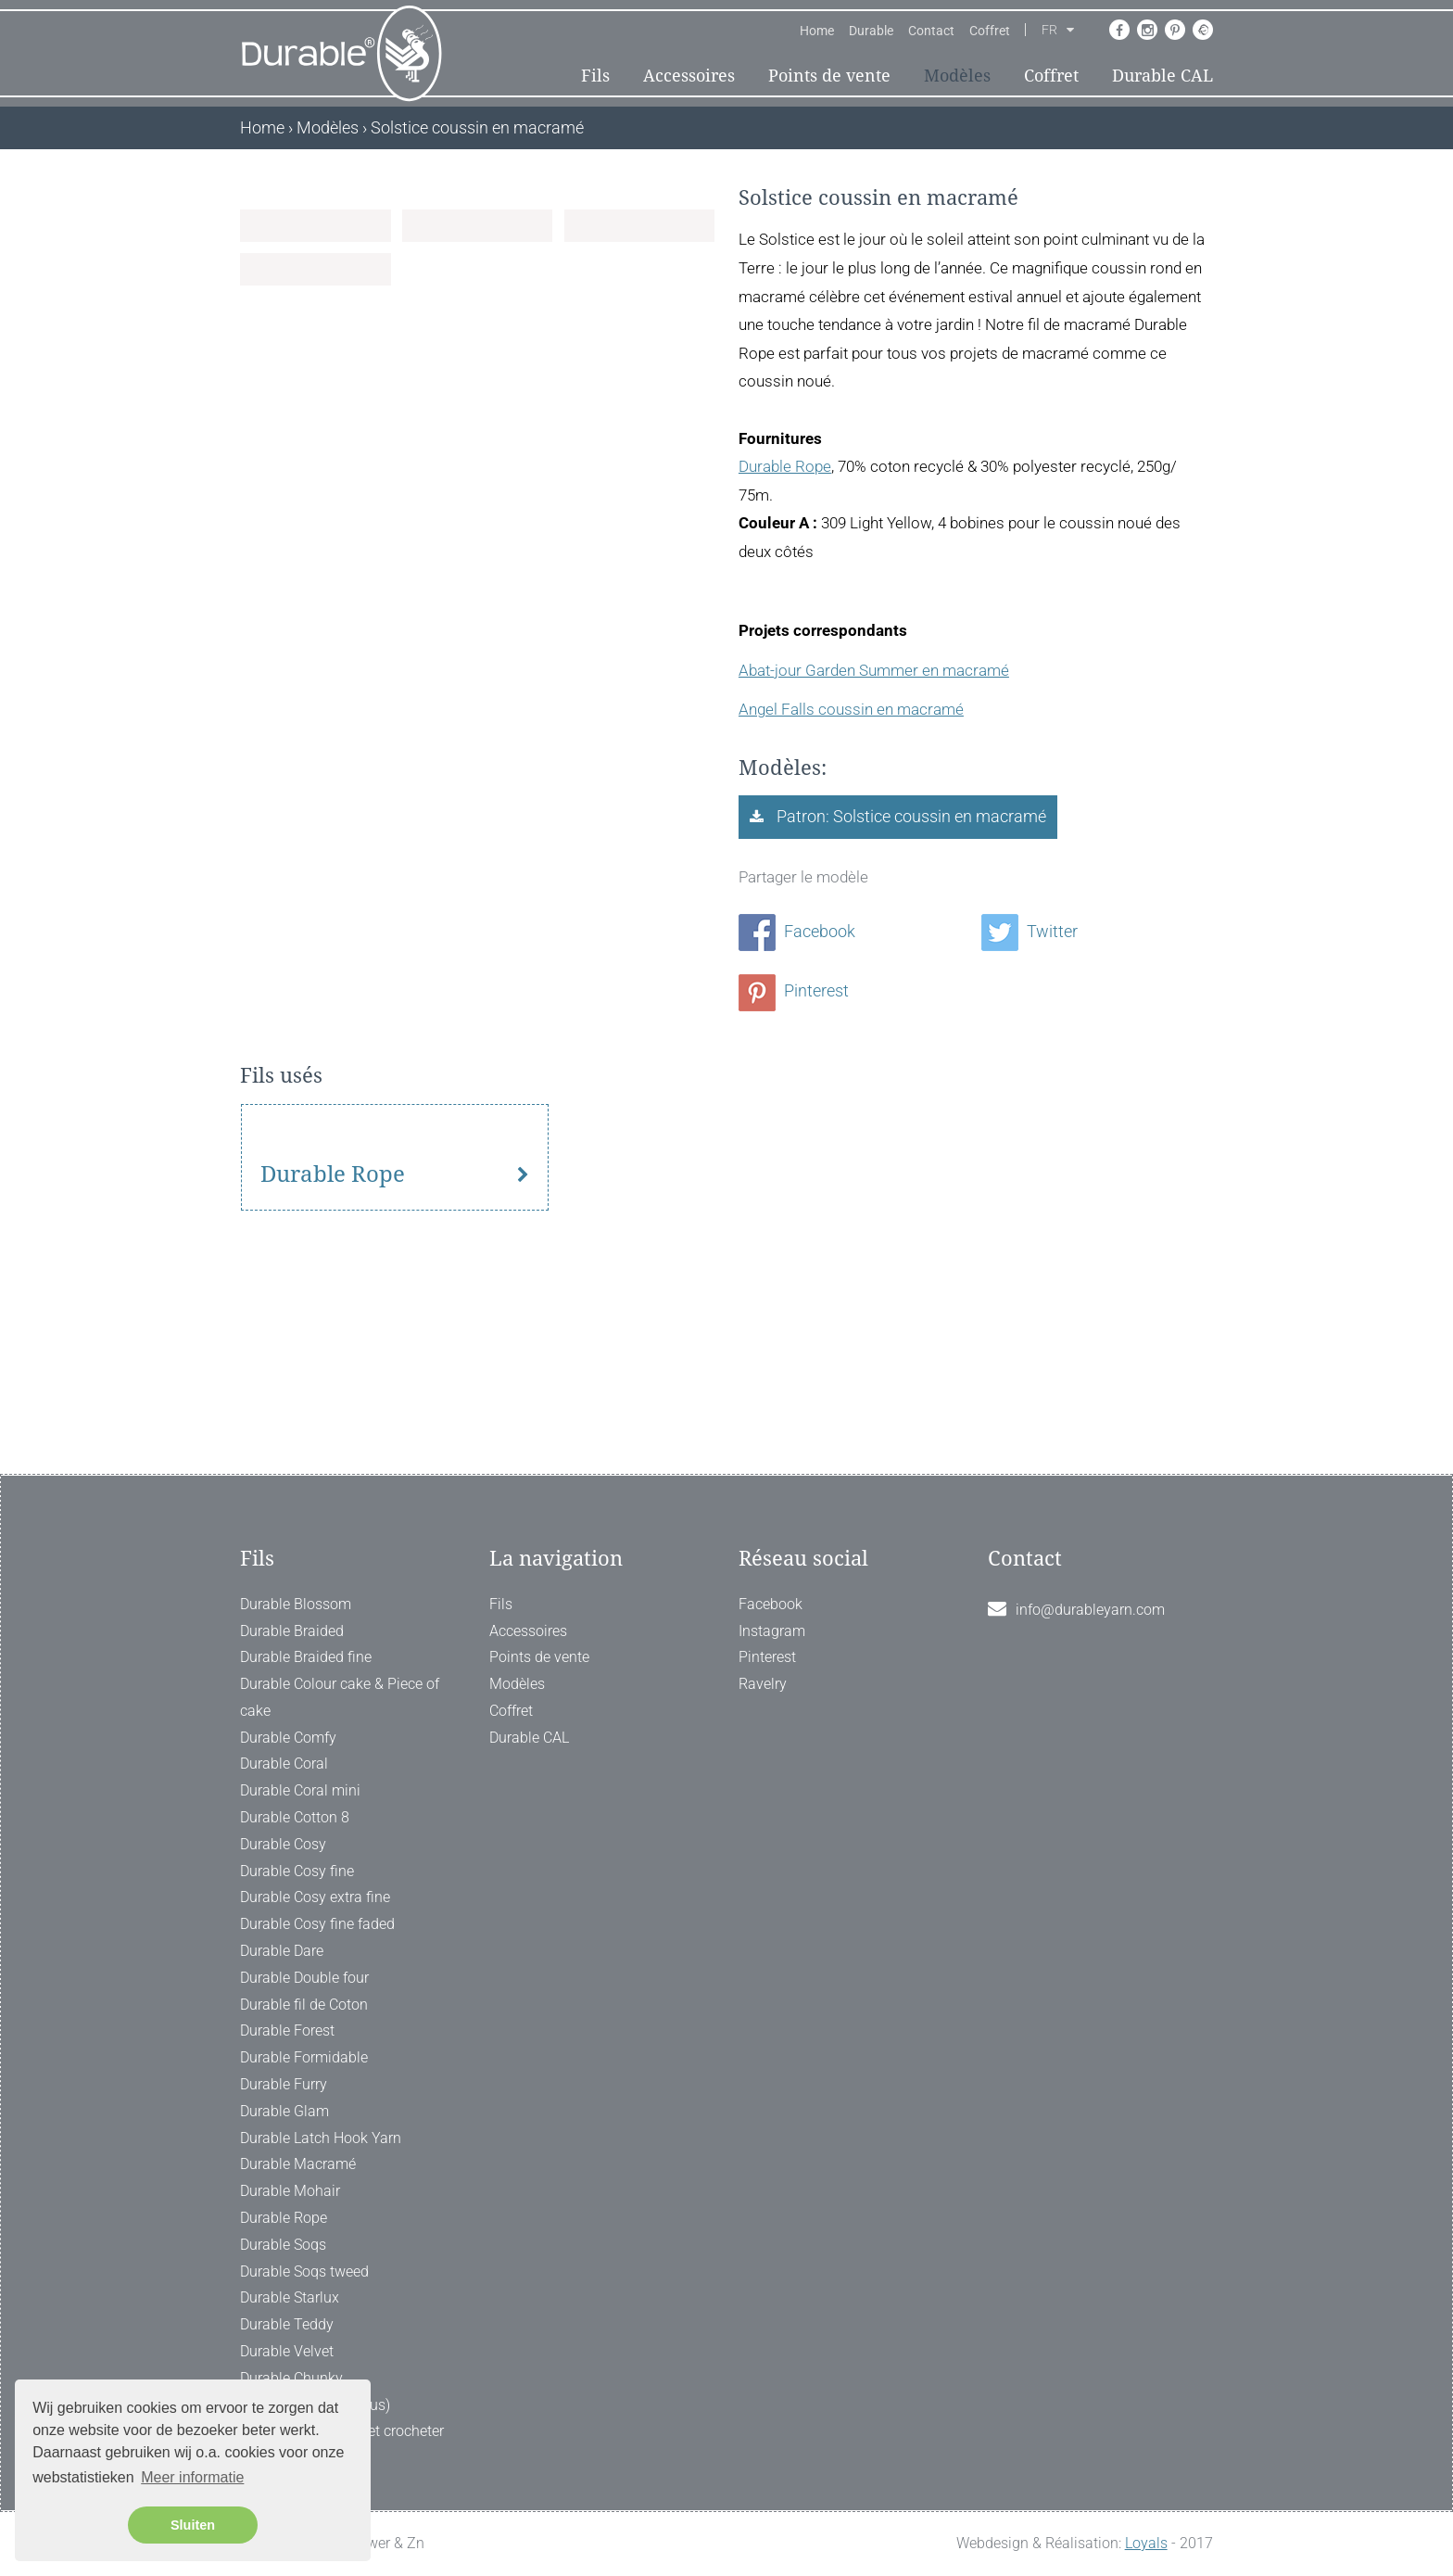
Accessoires (689, 75)
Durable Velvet (287, 2351)
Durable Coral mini (300, 1791)
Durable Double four (304, 1977)
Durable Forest (287, 2031)
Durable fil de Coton (304, 2004)
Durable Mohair (290, 2192)
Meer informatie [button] (192, 2477)
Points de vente (829, 75)
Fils (595, 75)
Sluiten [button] (193, 2525)
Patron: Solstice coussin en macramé (909, 816)
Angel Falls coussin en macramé (851, 709)
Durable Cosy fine (297, 1871)
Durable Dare (281, 1952)
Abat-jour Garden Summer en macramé (874, 670)
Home (817, 30)
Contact (931, 30)
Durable (871, 30)
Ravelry (763, 1685)
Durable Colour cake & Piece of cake (339, 1698)
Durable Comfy (288, 1737)
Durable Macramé (298, 2165)
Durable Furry (283, 2085)
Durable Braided (292, 1631)
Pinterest (794, 990)
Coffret (989, 30)
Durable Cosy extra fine (315, 1898)
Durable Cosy (283, 1844)
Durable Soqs (283, 2244)
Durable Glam (284, 2111)
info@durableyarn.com (1090, 1609)
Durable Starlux (289, 2298)
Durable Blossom (295, 1604)
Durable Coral (284, 1764)
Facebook (797, 931)
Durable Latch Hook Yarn (320, 2138)
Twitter (1029, 931)
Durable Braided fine (306, 1658)
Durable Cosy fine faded (317, 1925)
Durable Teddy (287, 2325)
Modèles (957, 75)
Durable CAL (1162, 75)
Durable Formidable (304, 2058)
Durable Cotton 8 (294, 1818)
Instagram (772, 1631)
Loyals (1146, 2544)
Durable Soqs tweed (304, 2271)
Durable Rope (785, 466)
